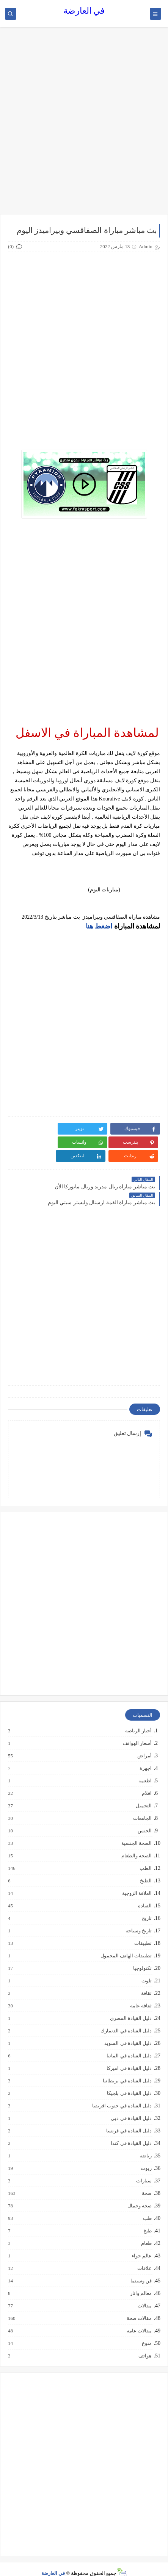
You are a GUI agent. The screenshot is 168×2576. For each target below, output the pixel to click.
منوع (146, 2330)
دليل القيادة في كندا (131, 2130)
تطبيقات (142, 1930)
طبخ (147, 2217)
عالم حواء (141, 2242)
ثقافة (146, 1980)
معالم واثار (140, 2280)
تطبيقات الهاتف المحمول (126, 1942)
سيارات (143, 2167)
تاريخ (146, 1905)
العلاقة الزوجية (136, 1880)
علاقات (144, 2255)
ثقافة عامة (140, 1992)
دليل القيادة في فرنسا (128, 2117)
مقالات (144, 2292)
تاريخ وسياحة (138, 1917)
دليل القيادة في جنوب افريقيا (121, 2092)
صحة (146, 2180)
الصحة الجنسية (136, 1830)
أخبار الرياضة (138, 1717)
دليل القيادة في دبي (131, 2105)
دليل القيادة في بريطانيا (127, 2067)
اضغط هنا (99, 926)
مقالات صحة (139, 2305)
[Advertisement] (84, 124)
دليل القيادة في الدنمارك (126, 2017)
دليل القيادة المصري (130, 2005)
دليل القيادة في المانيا (129, 2042)
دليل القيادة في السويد (128, 2030)
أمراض (144, 1742)
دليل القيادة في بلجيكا (129, 2080)
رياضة (145, 2142)
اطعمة (145, 1767)
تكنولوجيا (142, 1955)
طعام (146, 2230)
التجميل (143, 1792)
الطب (145, 1855)
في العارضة (84, 11)
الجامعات (142, 1805)
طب (147, 2205)
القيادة (144, 1892)
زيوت (146, 2155)
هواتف (145, 2342)
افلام (146, 1780)
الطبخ (145, 1867)
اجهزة (145, 1755)
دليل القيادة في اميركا (129, 2055)
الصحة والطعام (136, 1842)
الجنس (144, 1817)
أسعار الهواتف (137, 1730)
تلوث (146, 1967)
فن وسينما (141, 2267)
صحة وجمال (139, 2192)
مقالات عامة (139, 2317)
